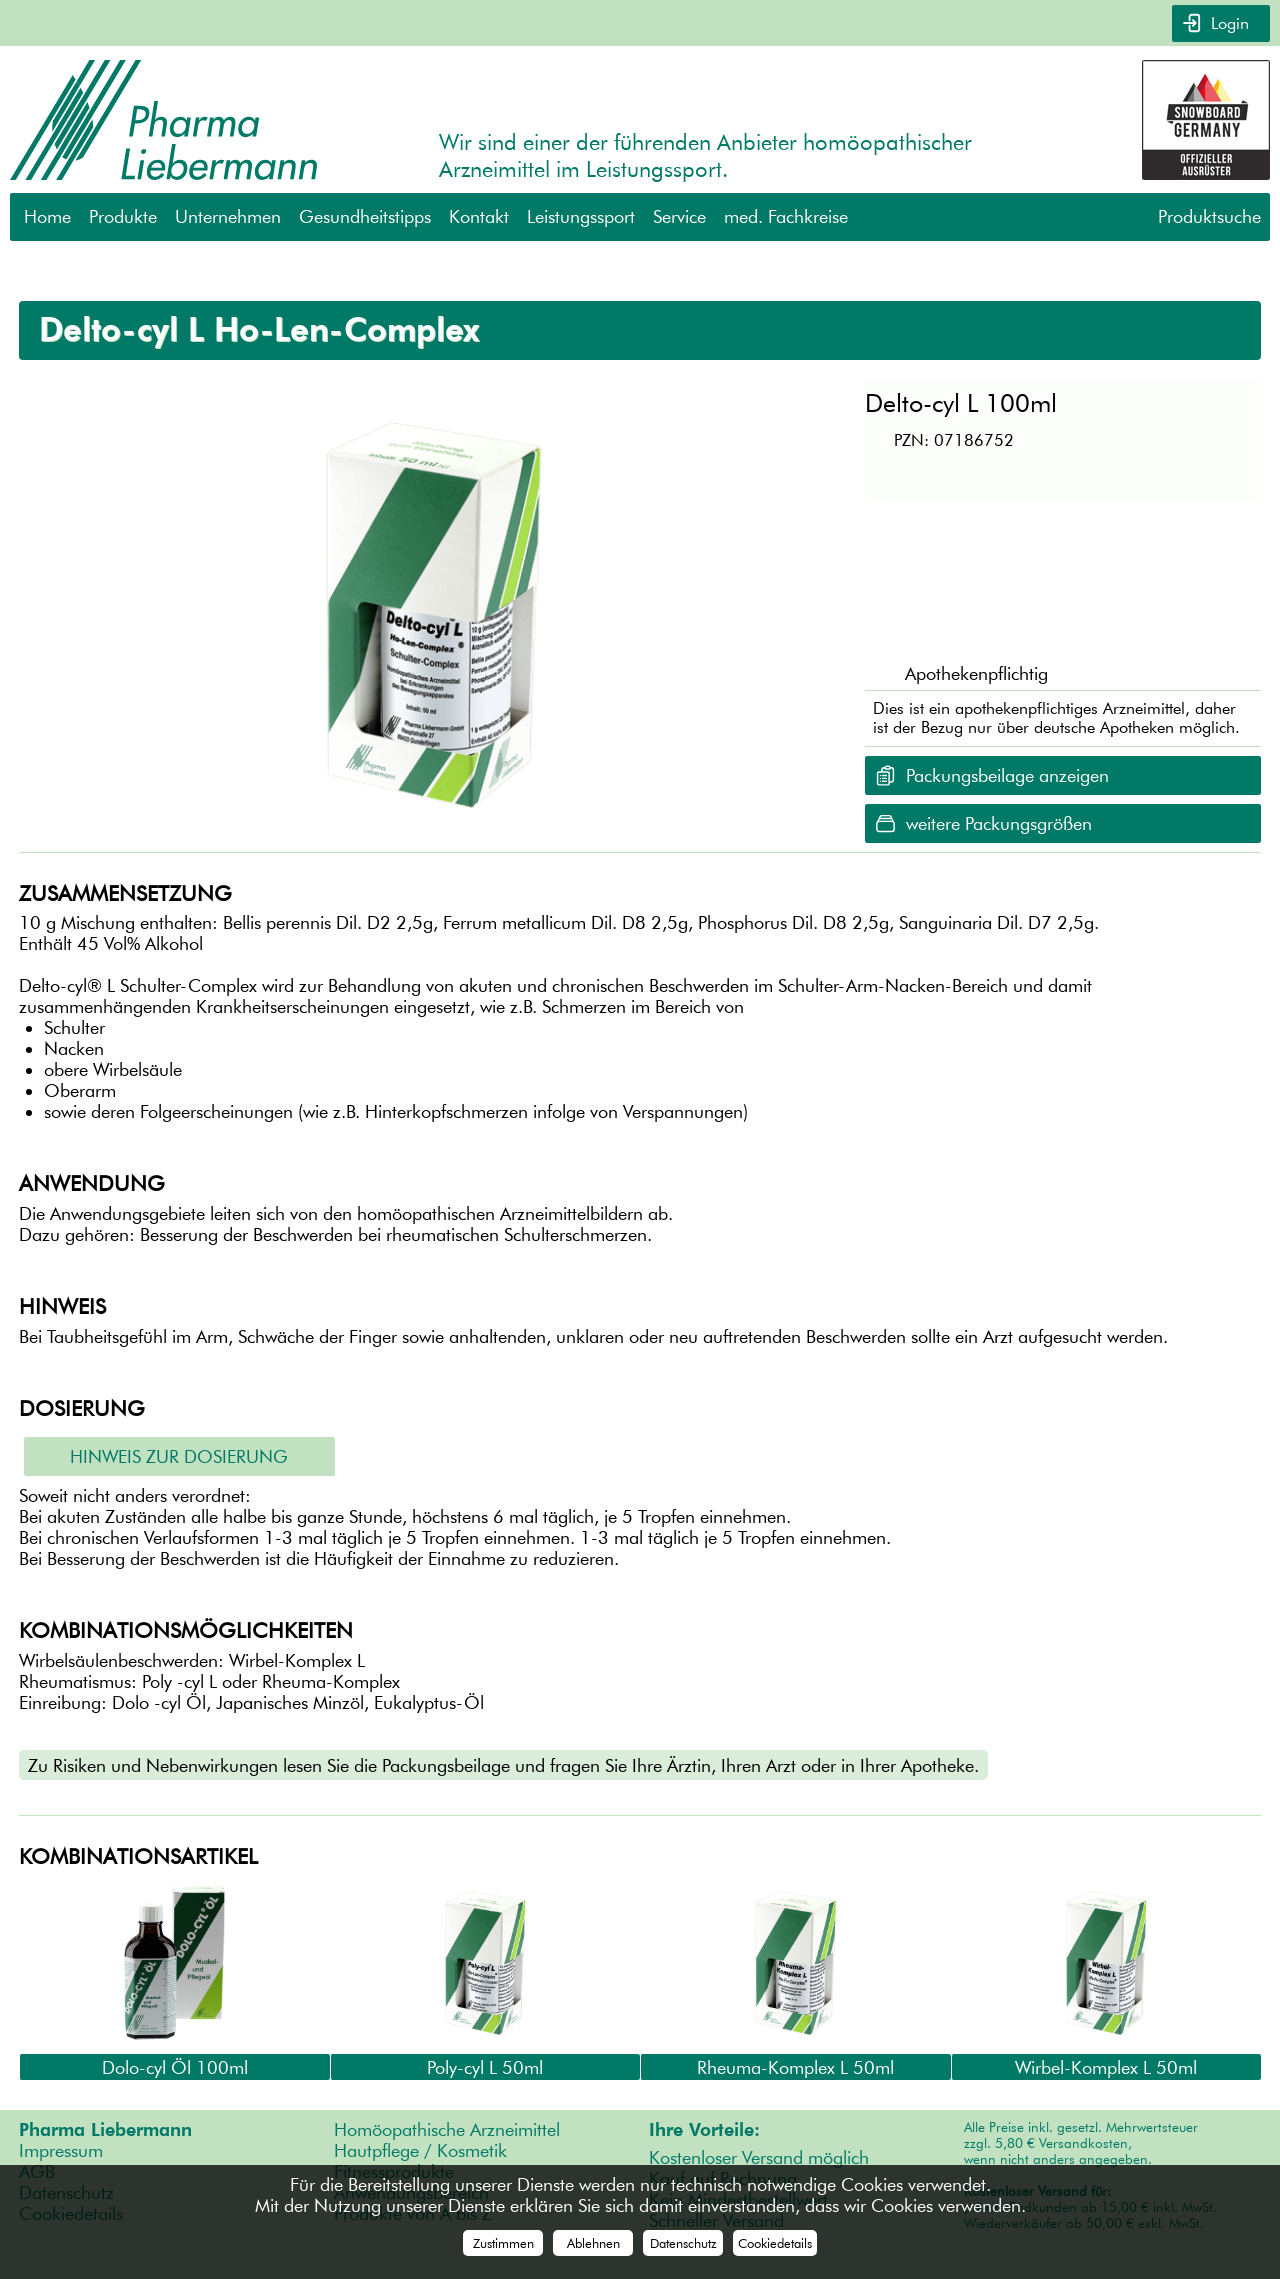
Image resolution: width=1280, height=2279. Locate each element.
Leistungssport (581, 216)
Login (1227, 23)
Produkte (123, 216)
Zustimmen (503, 2243)
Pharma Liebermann (105, 2129)
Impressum (61, 2150)
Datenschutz (683, 2243)
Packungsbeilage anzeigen (1007, 774)
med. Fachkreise (786, 216)
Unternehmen (228, 216)
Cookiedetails (775, 2243)
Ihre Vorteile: (704, 2129)
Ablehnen (593, 2243)
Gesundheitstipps (365, 216)
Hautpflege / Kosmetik (420, 2150)
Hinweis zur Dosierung (179, 1456)
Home (47, 216)
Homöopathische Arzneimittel (447, 2129)
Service (679, 216)
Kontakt (479, 216)
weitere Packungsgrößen (999, 822)
